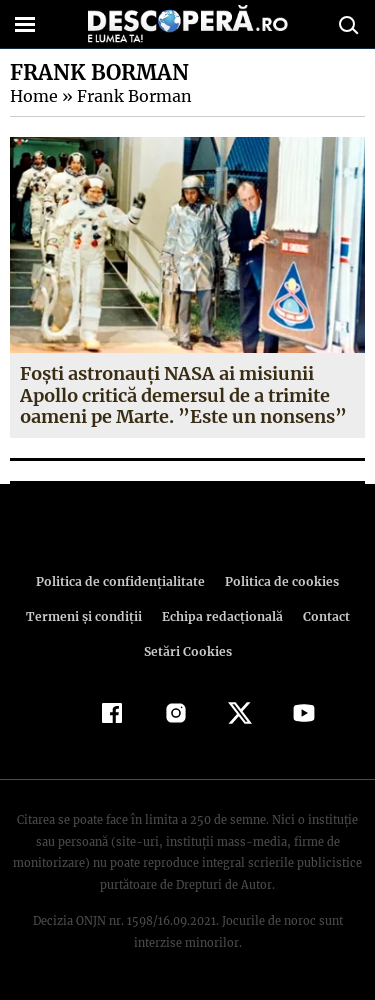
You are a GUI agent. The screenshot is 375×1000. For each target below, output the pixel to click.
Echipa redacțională (221, 616)
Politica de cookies (279, 581)
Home (33, 96)
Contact (323, 616)
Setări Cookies (188, 651)
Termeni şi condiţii (86, 616)
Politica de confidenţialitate (124, 581)
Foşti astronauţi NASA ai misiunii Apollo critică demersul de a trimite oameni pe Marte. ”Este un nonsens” (181, 395)
